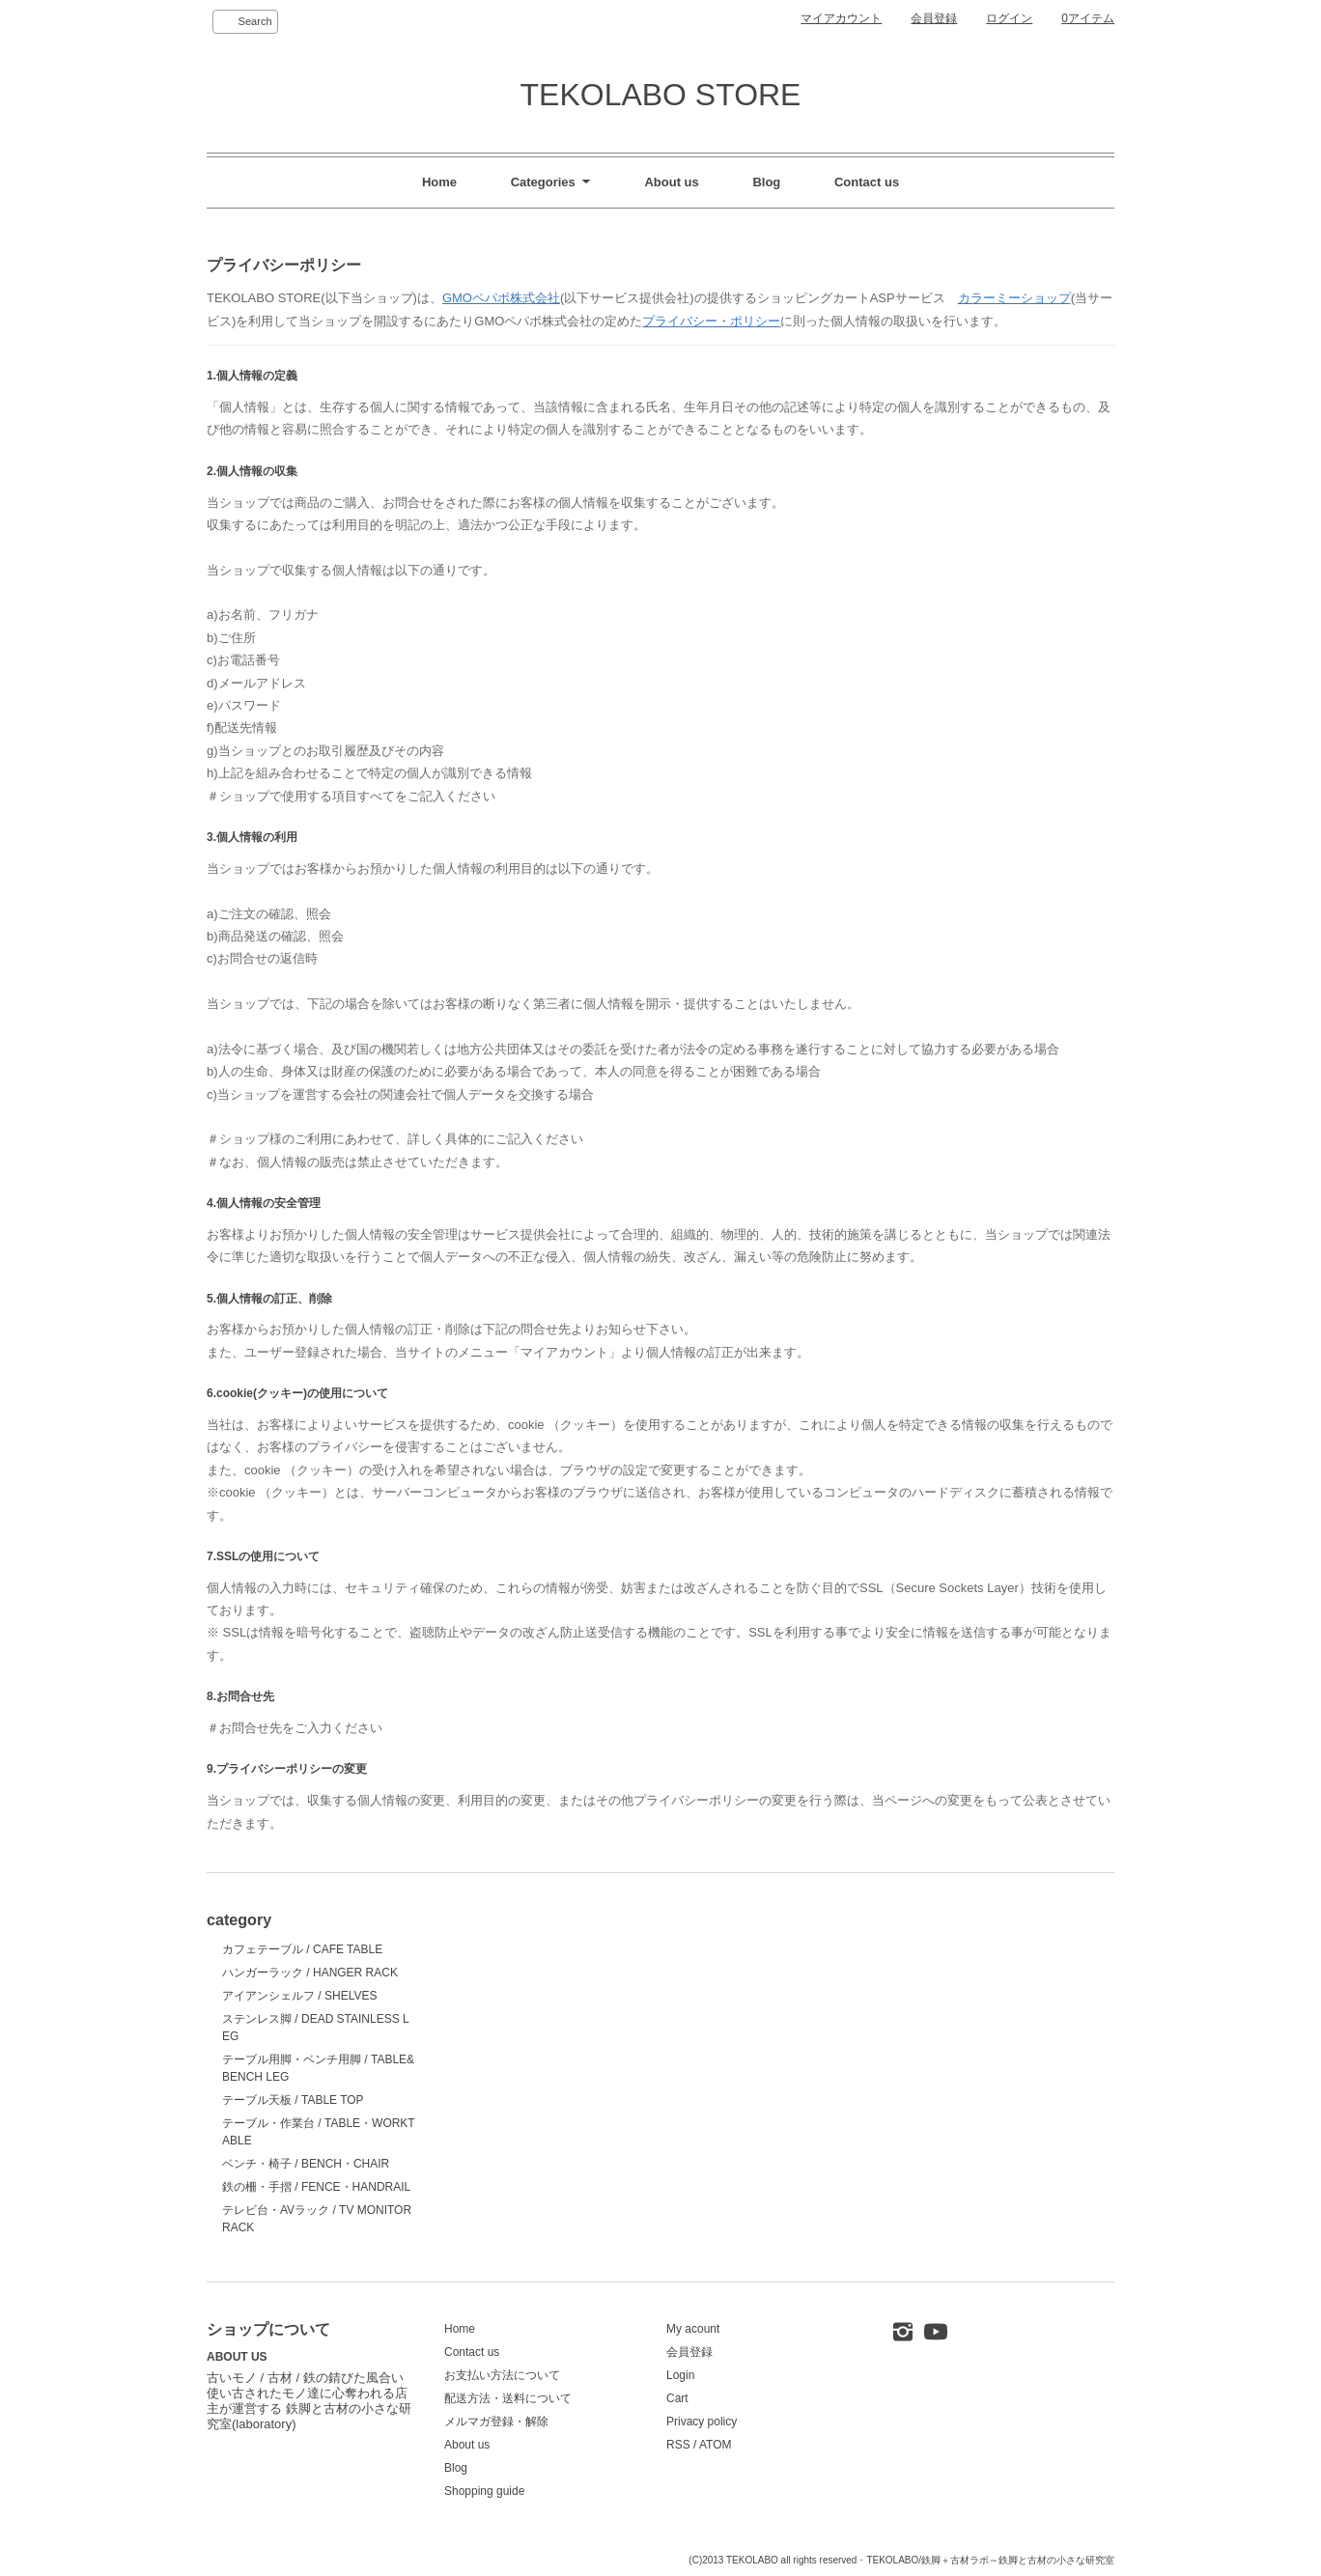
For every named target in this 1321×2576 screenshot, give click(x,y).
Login (680, 2375)
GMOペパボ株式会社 (501, 298)
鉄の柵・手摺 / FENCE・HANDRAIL (316, 2187)
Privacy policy (701, 2421)
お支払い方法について (502, 2375)
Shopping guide (484, 2491)
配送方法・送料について (508, 2398)
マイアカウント (841, 18)
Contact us (866, 182)
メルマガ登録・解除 (496, 2421)
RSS (678, 2444)
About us (671, 182)
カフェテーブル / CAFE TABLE (302, 1949)
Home (439, 182)
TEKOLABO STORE (660, 94)
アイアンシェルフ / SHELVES (299, 1995)
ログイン (1009, 18)
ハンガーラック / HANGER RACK (310, 1972)
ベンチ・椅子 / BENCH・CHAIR (305, 2163)
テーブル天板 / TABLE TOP (293, 2100)
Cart (677, 2398)
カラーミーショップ (1014, 298)
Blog (766, 182)
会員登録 (934, 18)
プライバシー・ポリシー (711, 321)
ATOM (715, 2444)
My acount (692, 2329)
